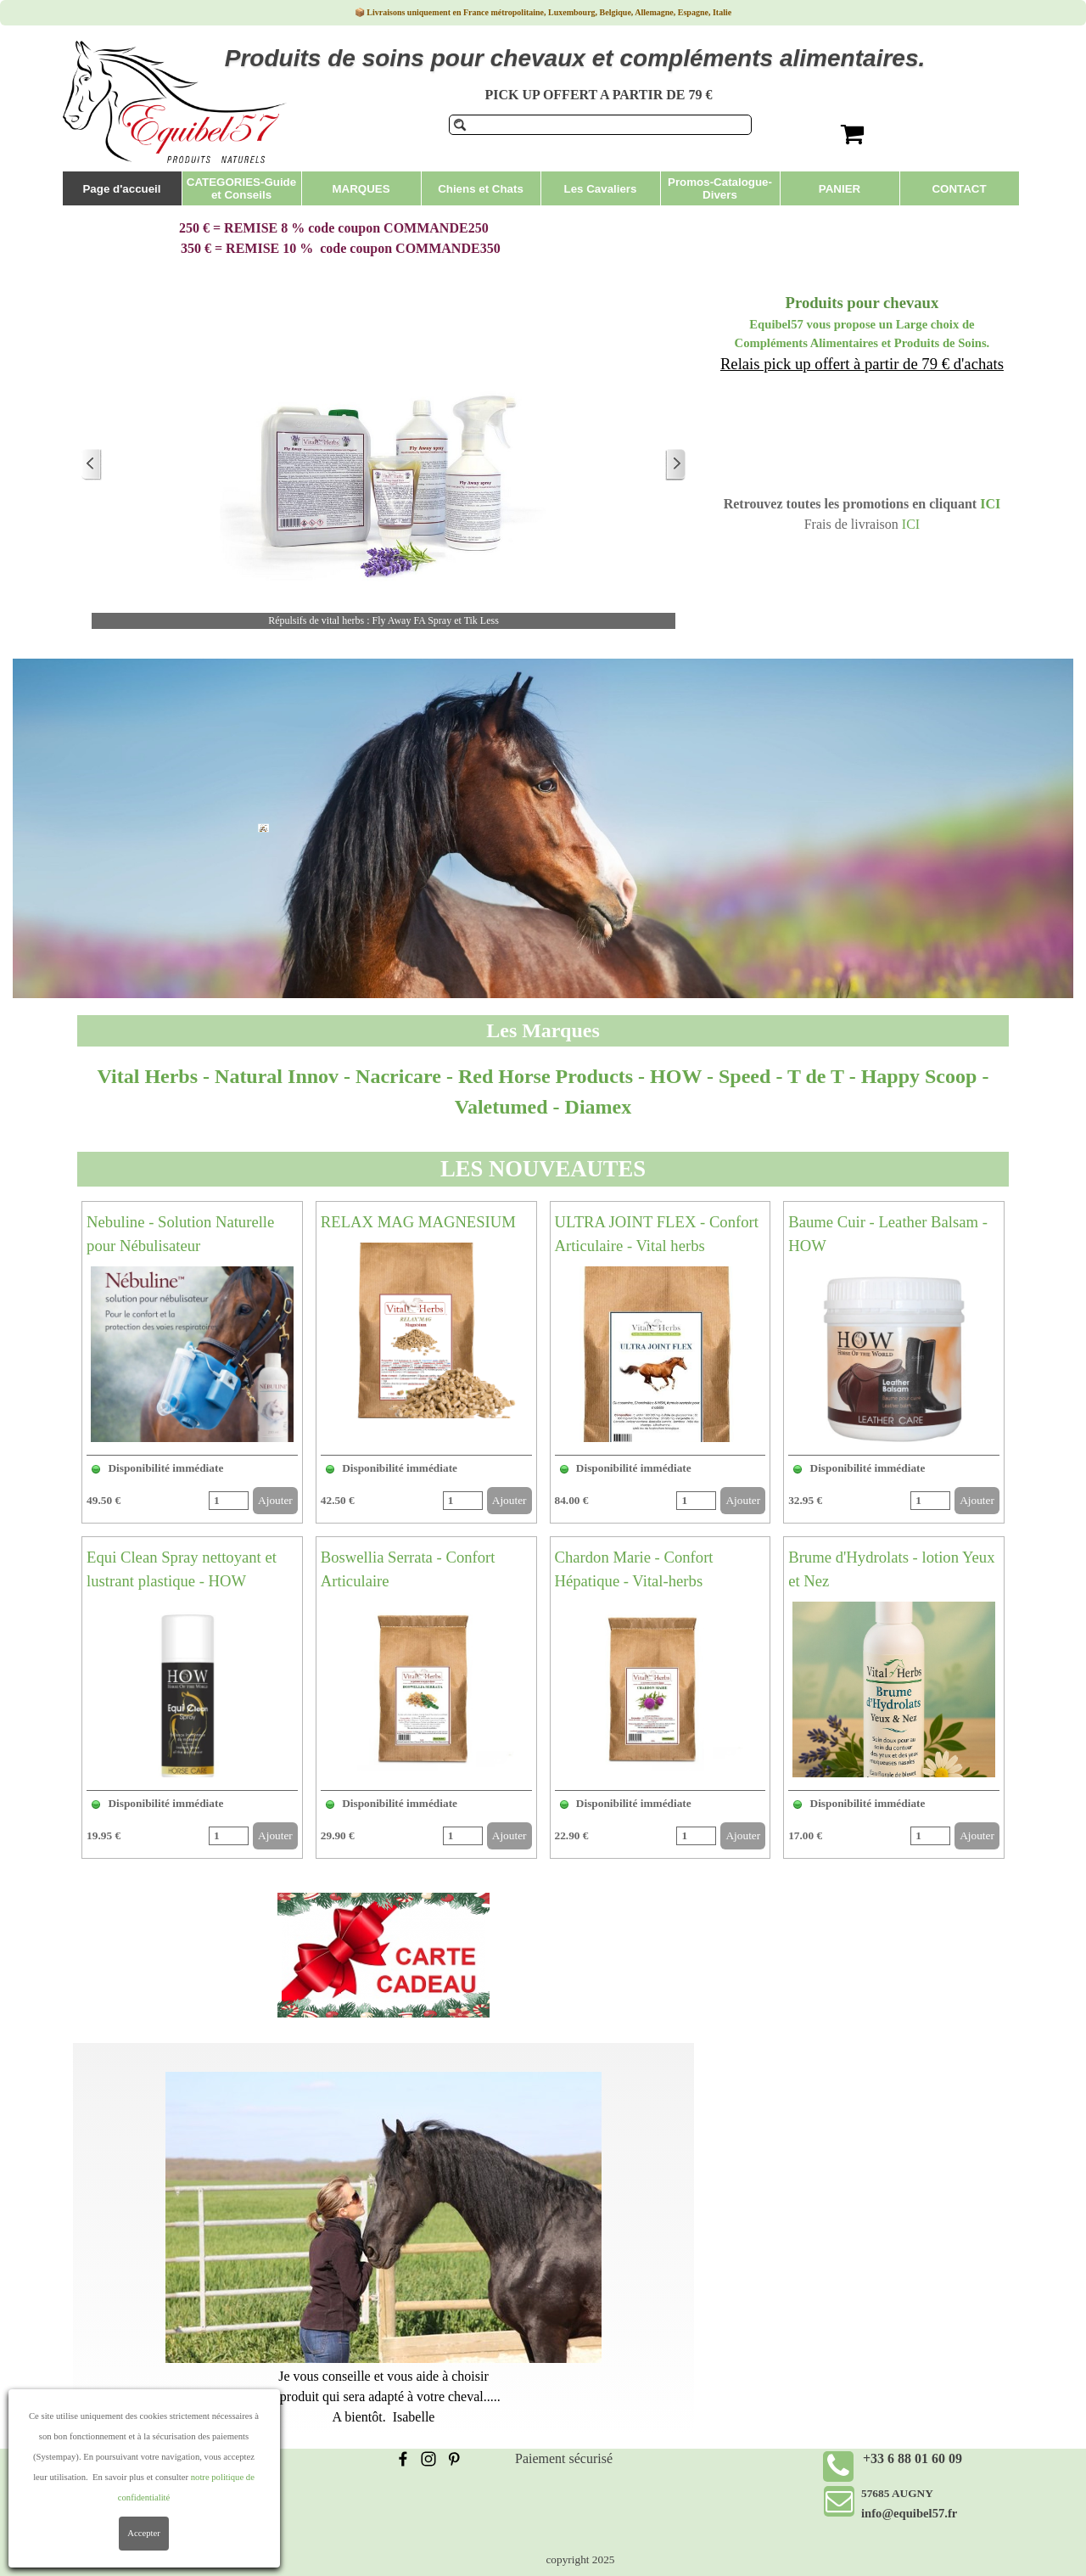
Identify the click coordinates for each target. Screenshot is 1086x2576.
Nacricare (400, 1076)
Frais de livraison (135, 2458)
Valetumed (501, 1107)
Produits (958, 869)
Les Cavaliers (600, 188)
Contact (109, 2519)
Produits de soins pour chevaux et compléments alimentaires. (575, 58)
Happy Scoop (919, 1076)
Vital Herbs (148, 1076)
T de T (815, 1076)
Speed (744, 1076)
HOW (678, 1076)
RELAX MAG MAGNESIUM (418, 1222)
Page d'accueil (121, 188)
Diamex (598, 1107)
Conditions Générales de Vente (171, 2479)
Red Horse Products (545, 1076)
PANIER (839, 188)
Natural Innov (277, 1076)
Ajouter (275, 1500)
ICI (990, 504)
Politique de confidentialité (161, 2499)
